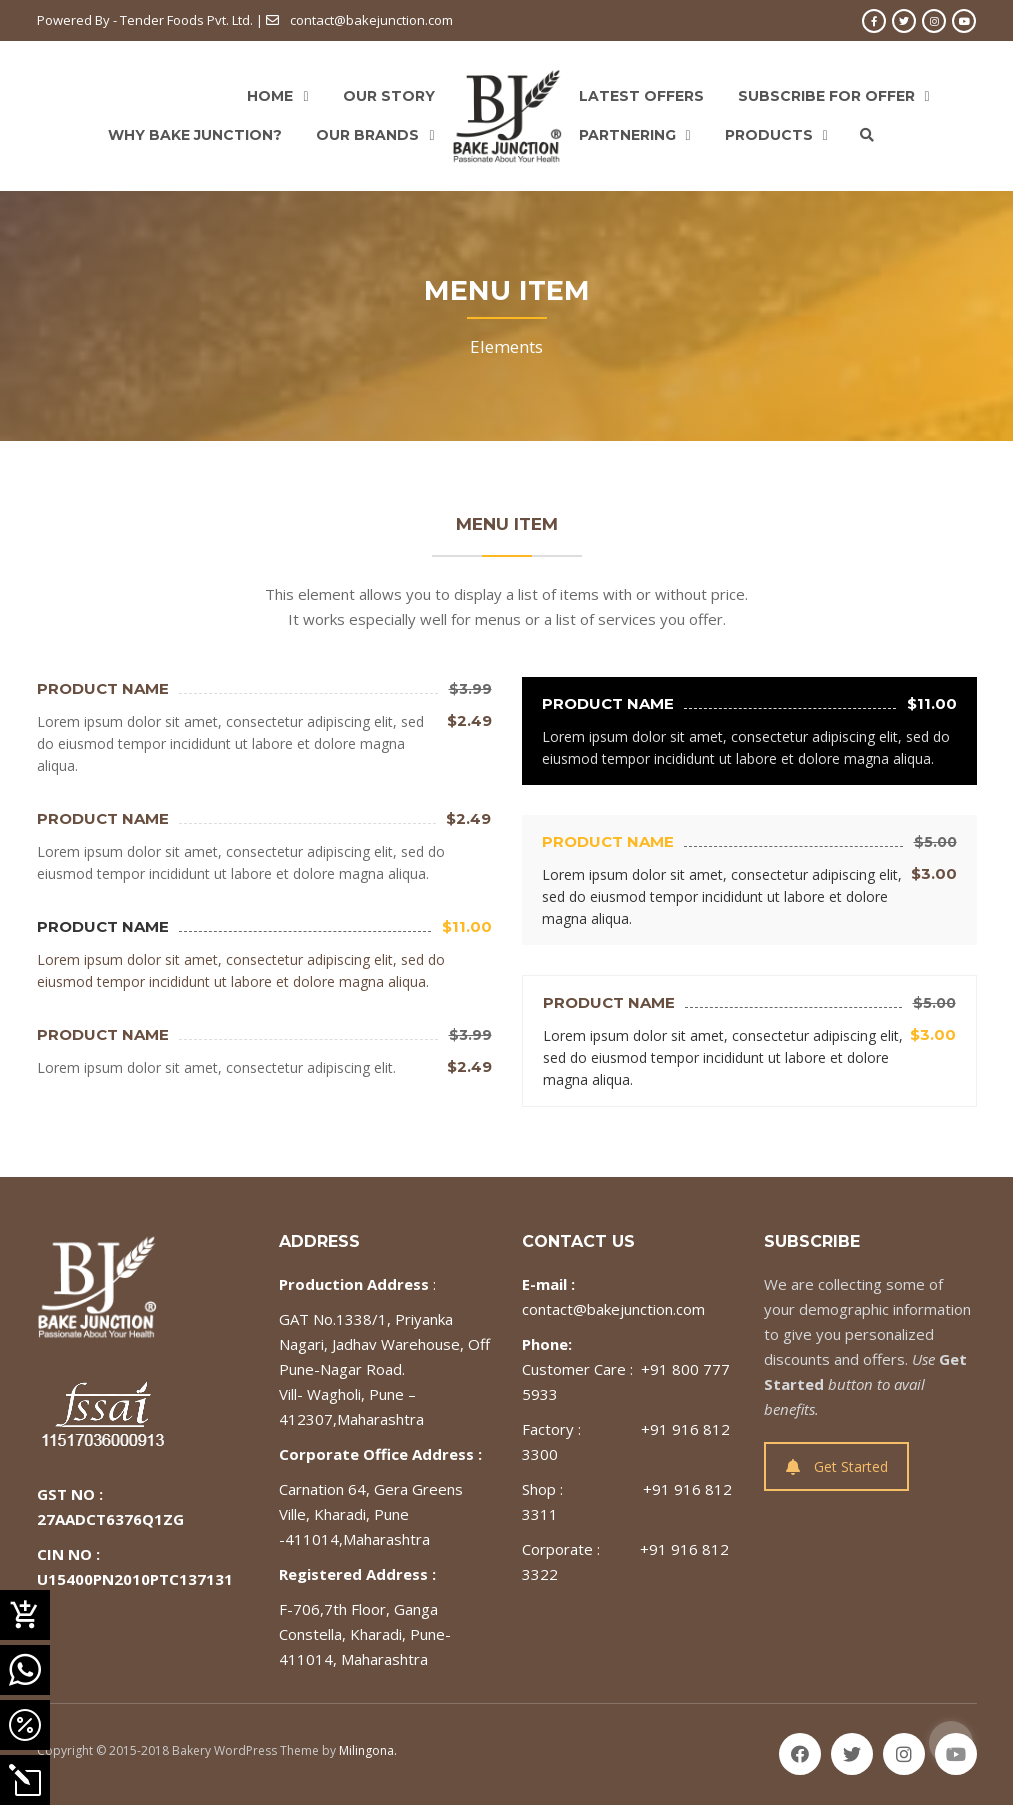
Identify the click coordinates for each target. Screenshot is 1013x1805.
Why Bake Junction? (195, 135)
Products (769, 135)
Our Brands (367, 135)
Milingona (366, 1750)
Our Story (389, 96)
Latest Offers (641, 96)
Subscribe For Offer (826, 96)
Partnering (627, 135)
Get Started (837, 1466)
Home (270, 96)
